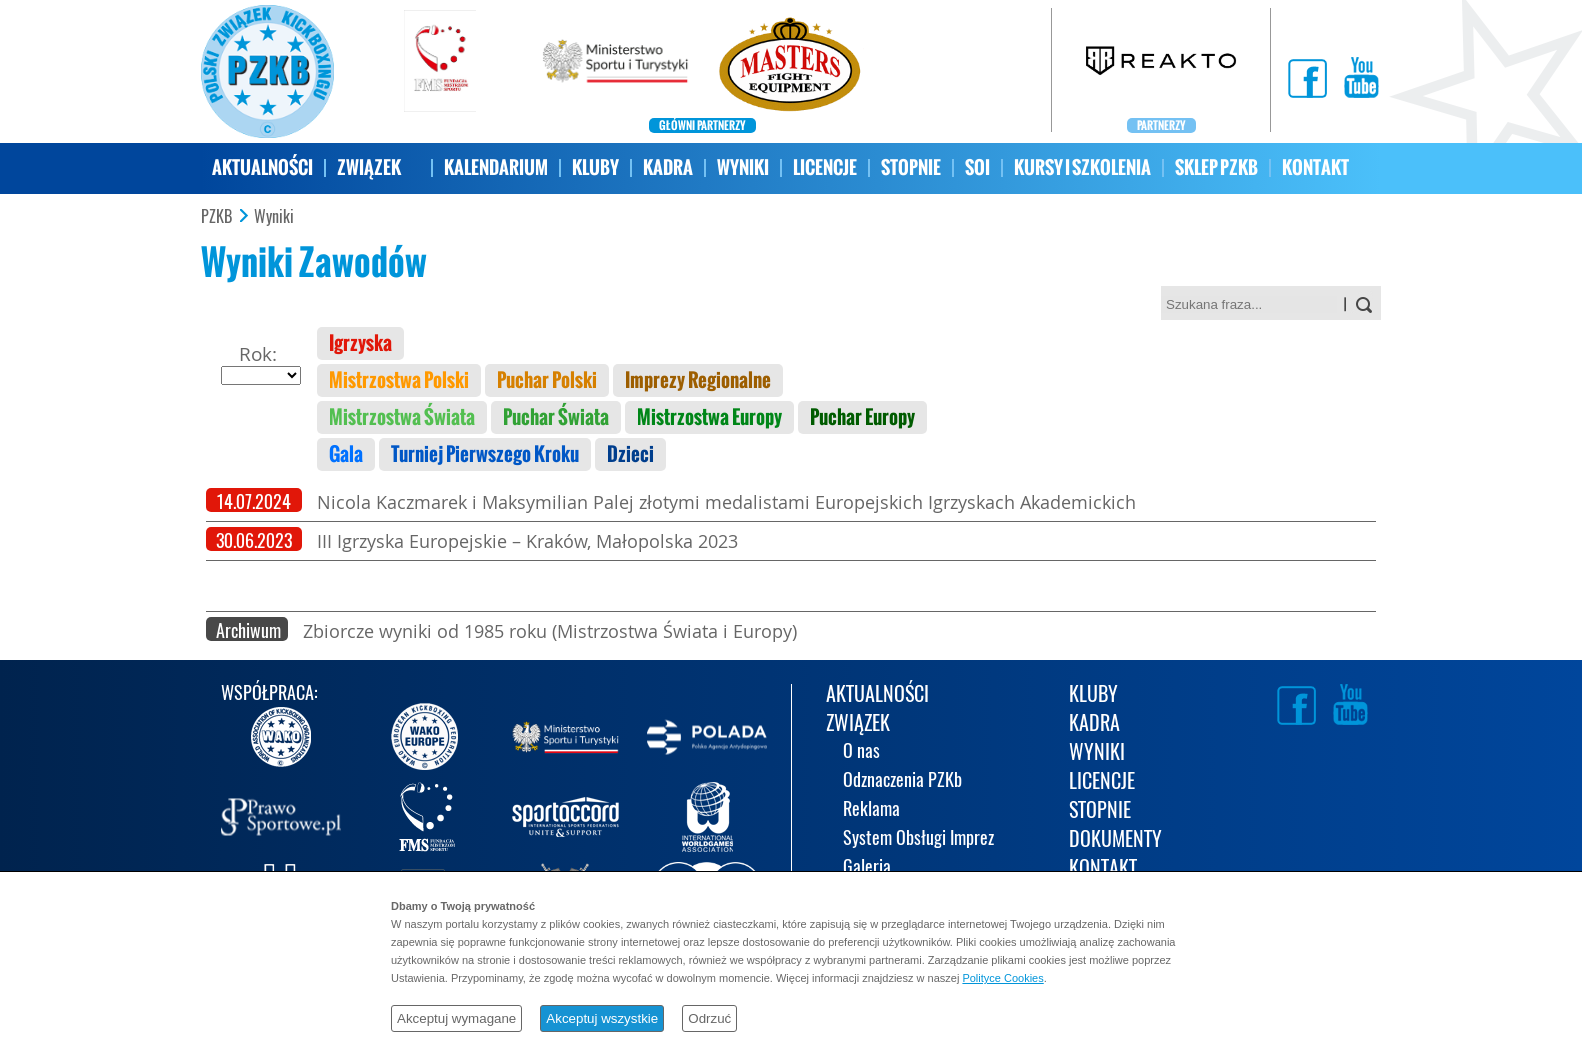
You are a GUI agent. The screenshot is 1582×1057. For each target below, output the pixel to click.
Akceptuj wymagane (456, 1018)
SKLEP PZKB (1216, 167)
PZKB (216, 217)
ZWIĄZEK (369, 167)
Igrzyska (360, 343)
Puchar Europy (862, 417)
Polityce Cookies (1002, 978)
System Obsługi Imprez (918, 839)
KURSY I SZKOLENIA (1082, 167)
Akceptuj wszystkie (602, 1018)
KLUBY (595, 167)
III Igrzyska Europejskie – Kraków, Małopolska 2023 (527, 541)
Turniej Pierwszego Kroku (485, 454)
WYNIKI (743, 167)
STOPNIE (911, 167)
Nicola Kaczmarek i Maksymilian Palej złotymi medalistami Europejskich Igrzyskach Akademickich (726, 502)
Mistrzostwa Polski (399, 380)
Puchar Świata (556, 417)
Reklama (871, 810)
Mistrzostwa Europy (709, 417)
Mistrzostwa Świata (402, 417)
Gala (346, 454)
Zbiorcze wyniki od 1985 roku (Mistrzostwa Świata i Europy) (550, 631)
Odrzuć (709, 1018)
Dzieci (630, 454)
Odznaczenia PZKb (902, 781)
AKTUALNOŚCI (262, 167)
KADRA (668, 167)
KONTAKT (1315, 167)
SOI (977, 167)
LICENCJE (825, 167)
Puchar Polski (547, 380)
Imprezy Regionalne (698, 380)
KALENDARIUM (496, 167)
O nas (861, 752)
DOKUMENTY (1115, 840)
